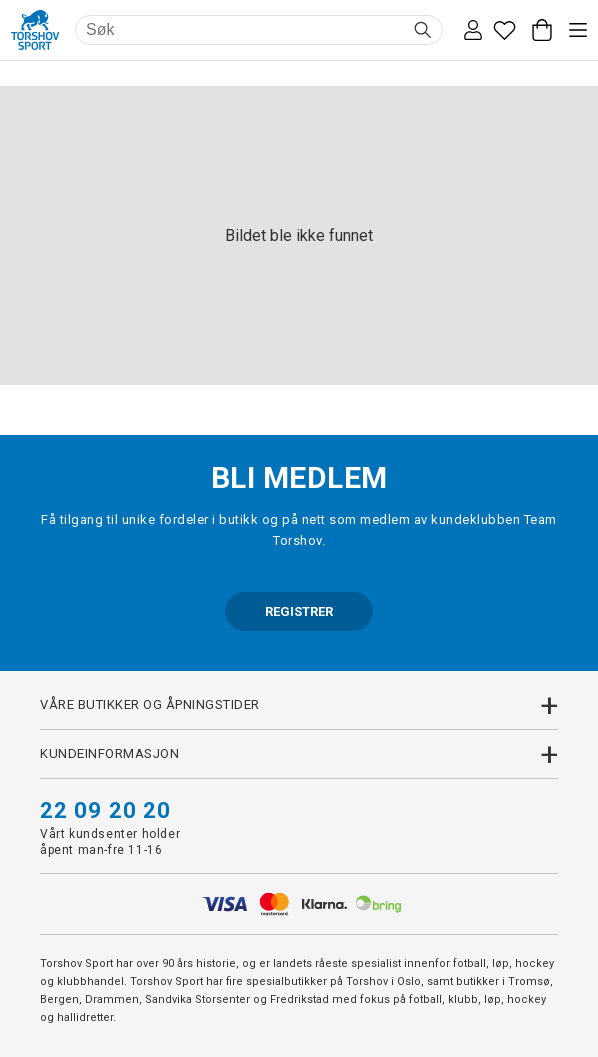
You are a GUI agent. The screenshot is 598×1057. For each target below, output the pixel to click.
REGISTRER (299, 611)
